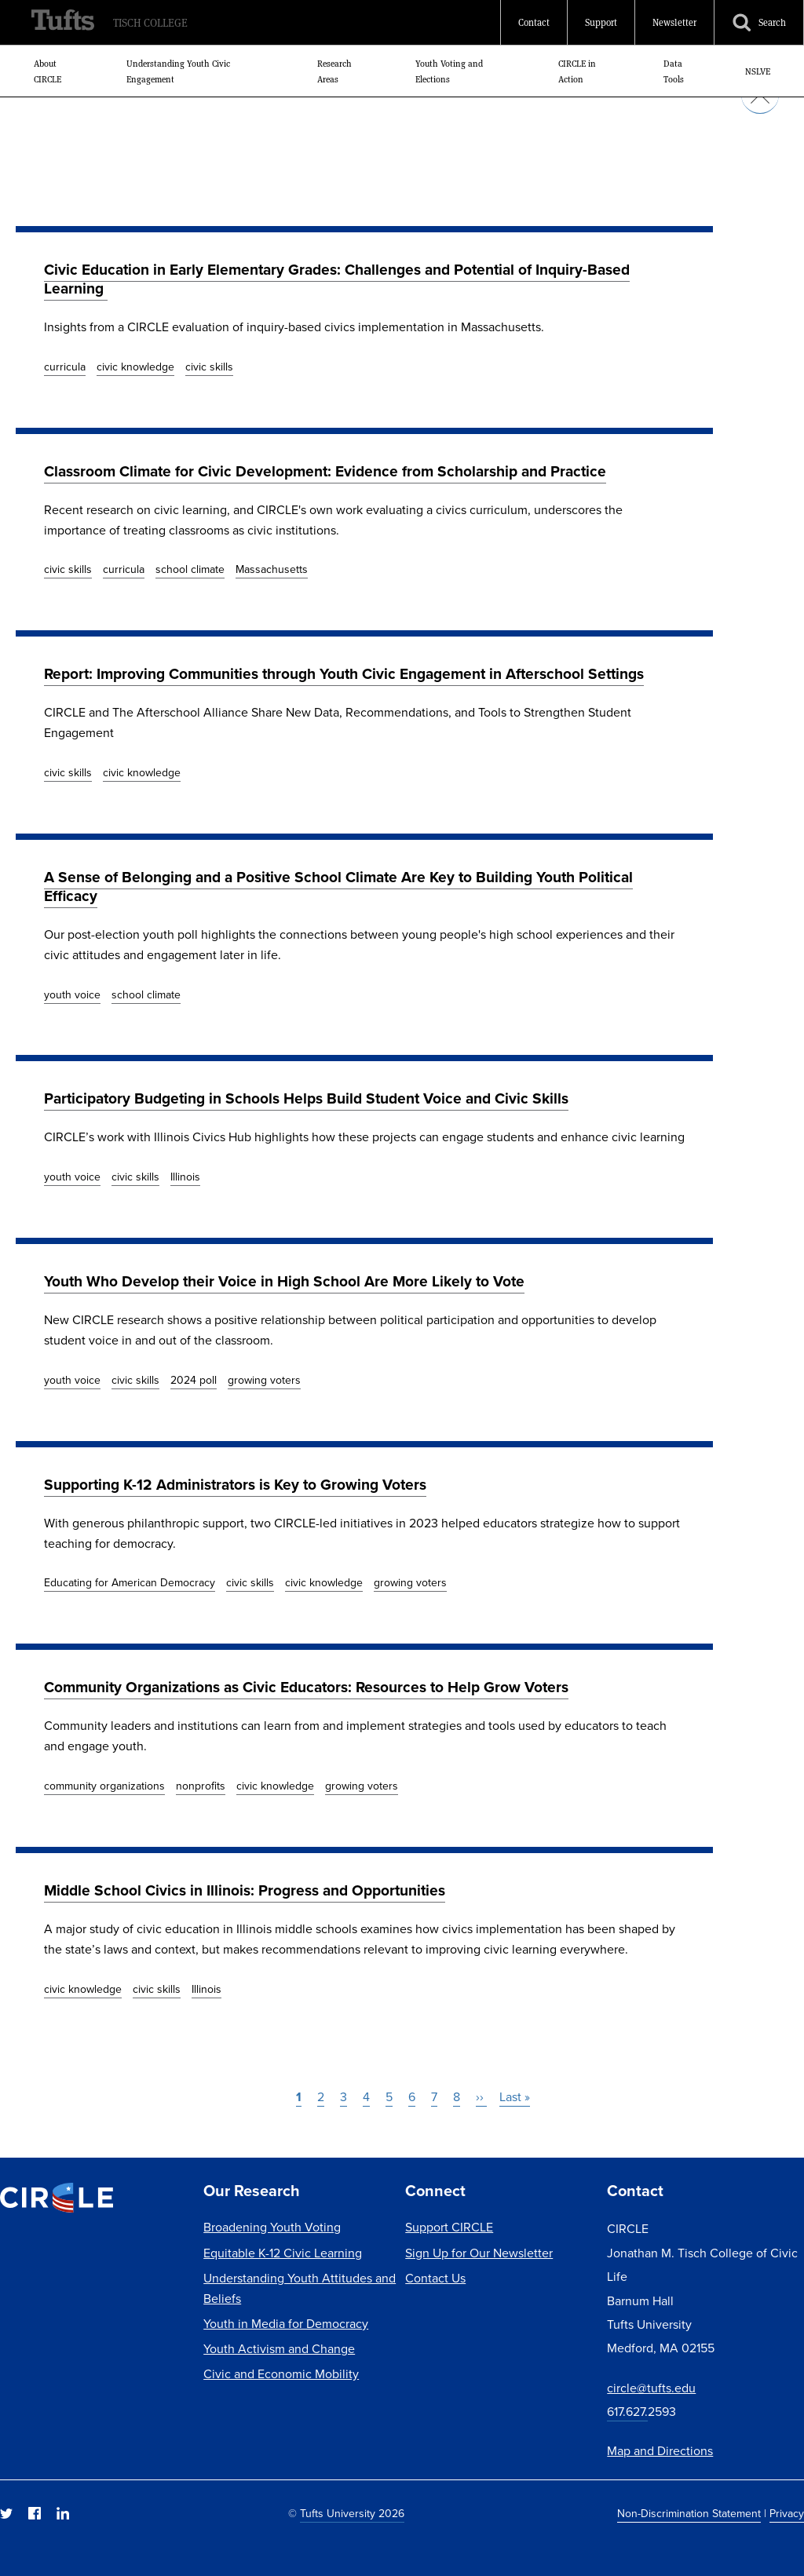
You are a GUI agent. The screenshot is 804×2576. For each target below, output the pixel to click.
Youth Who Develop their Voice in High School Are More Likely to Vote (284, 1281)
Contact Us (435, 2278)
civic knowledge (135, 367)
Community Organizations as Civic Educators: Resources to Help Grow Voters (306, 1687)
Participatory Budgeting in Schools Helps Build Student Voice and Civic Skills (306, 1098)
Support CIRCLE (449, 2227)
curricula (65, 367)
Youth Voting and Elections (449, 71)
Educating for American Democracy (129, 1582)
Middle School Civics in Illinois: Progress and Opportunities (244, 1890)
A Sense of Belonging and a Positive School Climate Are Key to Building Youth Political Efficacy (338, 886)
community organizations (104, 1786)
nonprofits (200, 1786)
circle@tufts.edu (651, 2388)
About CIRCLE (47, 71)
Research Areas (334, 71)
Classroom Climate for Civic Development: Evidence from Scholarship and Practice (325, 471)
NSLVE (757, 71)
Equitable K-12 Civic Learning (282, 2253)
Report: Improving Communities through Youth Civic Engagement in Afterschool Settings (344, 673)
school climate (190, 569)
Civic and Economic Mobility (281, 2374)
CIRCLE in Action (577, 71)
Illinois (185, 1177)
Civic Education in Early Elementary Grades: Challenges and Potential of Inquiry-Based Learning (337, 279)
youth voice (72, 995)
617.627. (627, 2412)
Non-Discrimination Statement (689, 2513)
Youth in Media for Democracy (285, 2324)
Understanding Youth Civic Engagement (178, 71)
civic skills (209, 367)
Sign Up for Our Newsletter (479, 2253)
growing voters (264, 1380)
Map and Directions (660, 2451)
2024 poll (193, 1380)
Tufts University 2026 (352, 2513)
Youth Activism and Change (279, 2349)
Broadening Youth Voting (272, 2227)
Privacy (786, 2513)
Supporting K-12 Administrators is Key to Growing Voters (235, 1484)
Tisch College (150, 23)
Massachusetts (272, 569)
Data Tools (673, 71)
